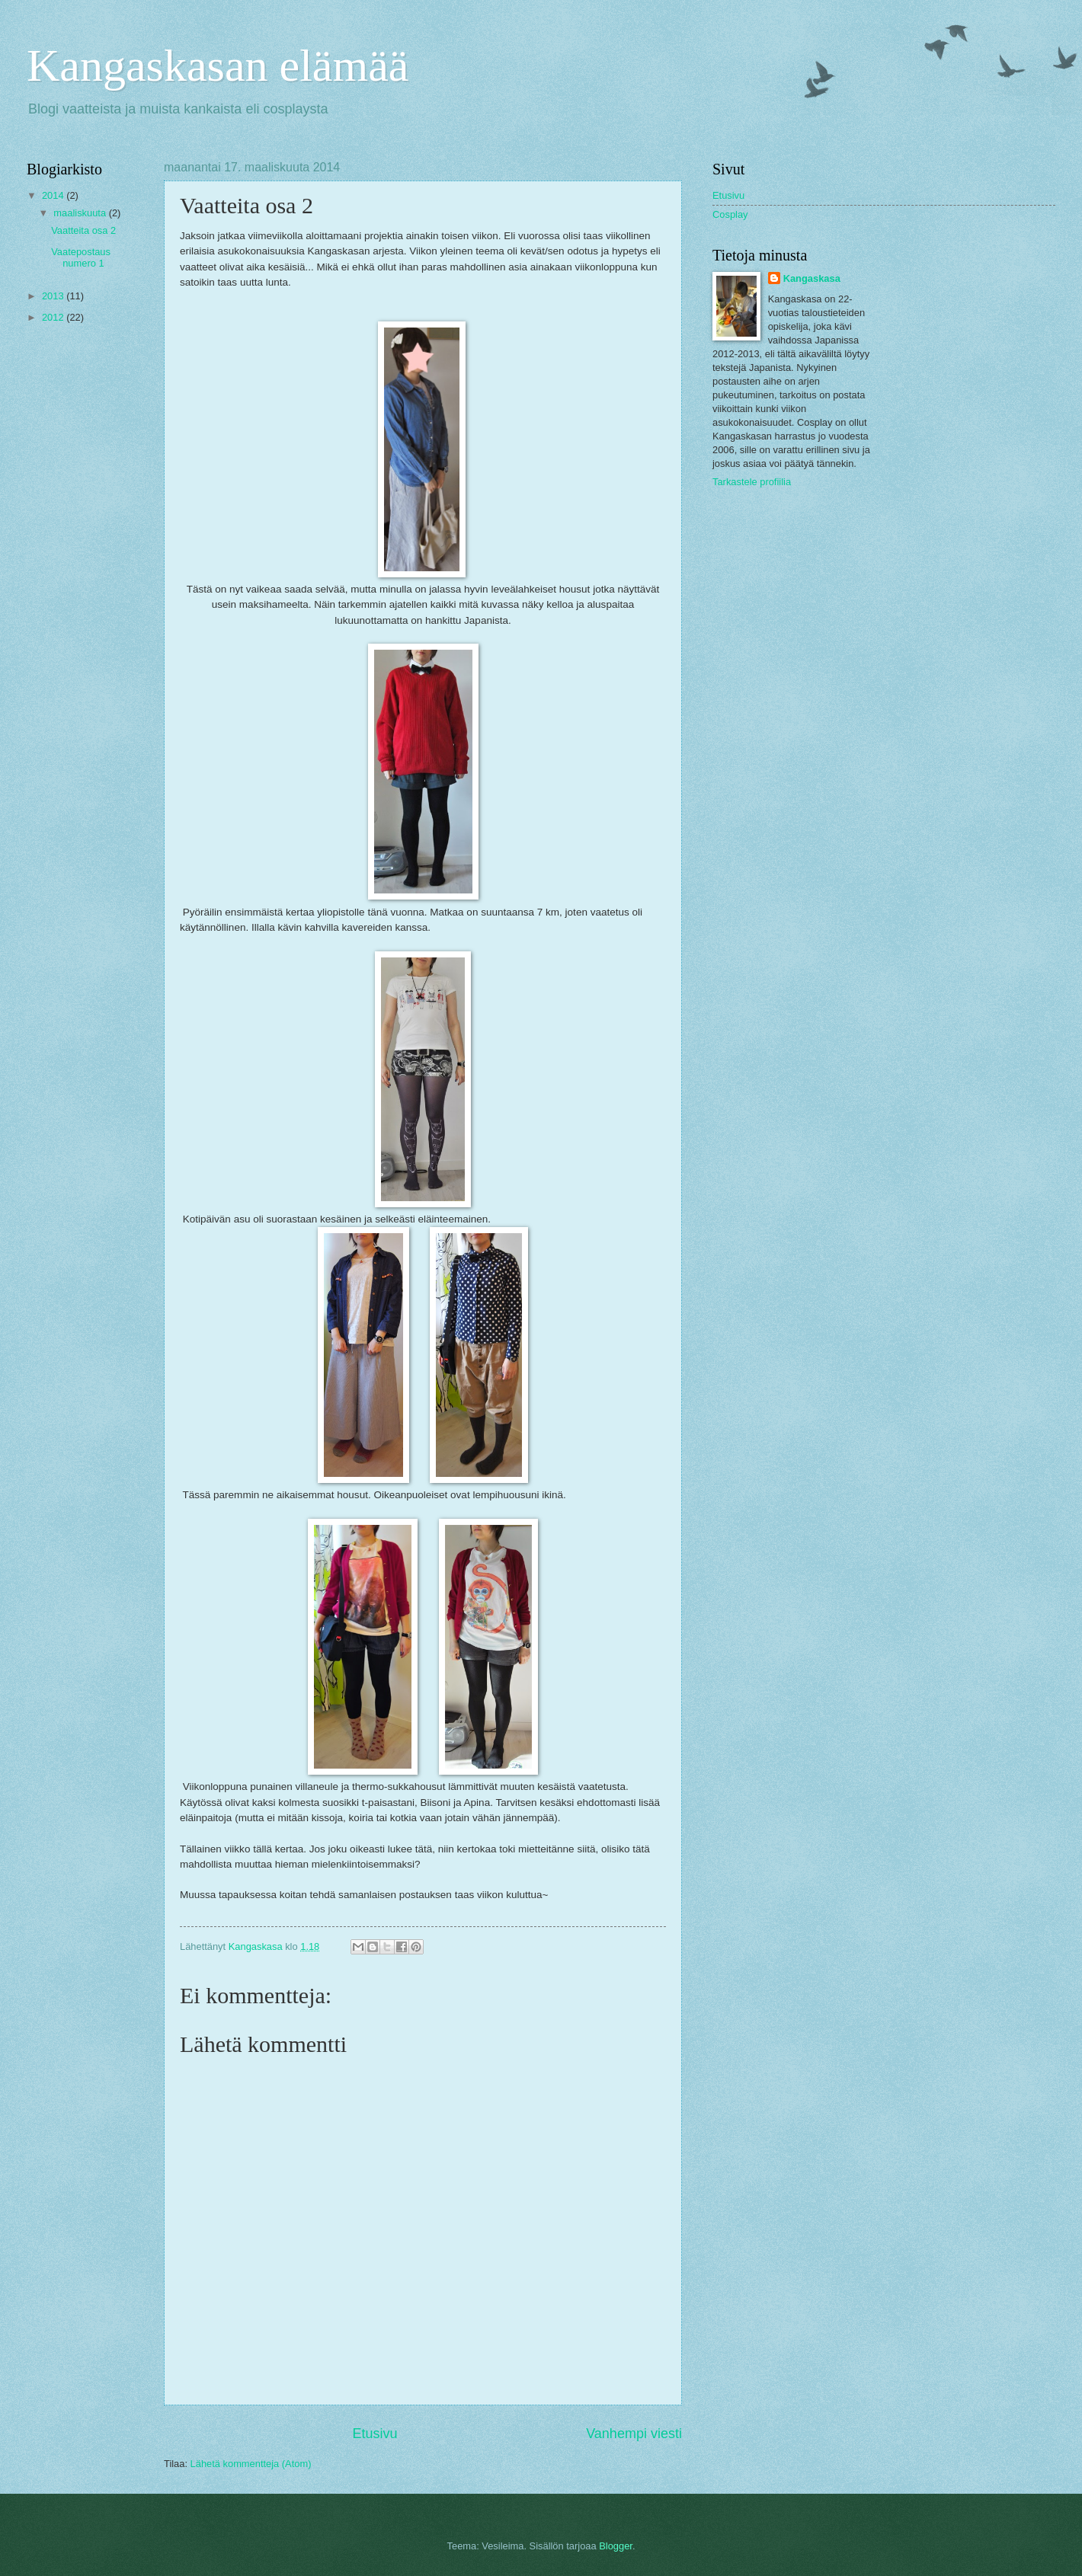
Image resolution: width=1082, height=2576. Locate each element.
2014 (54, 195)
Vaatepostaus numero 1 (80, 257)
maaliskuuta (80, 213)
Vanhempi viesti (634, 2433)
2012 (54, 317)
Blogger (615, 2546)
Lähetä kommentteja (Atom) (251, 2463)
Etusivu (375, 2433)
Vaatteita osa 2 (83, 230)
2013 (54, 296)
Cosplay (730, 214)
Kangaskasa (811, 278)
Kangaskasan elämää (217, 65)
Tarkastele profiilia (751, 481)
